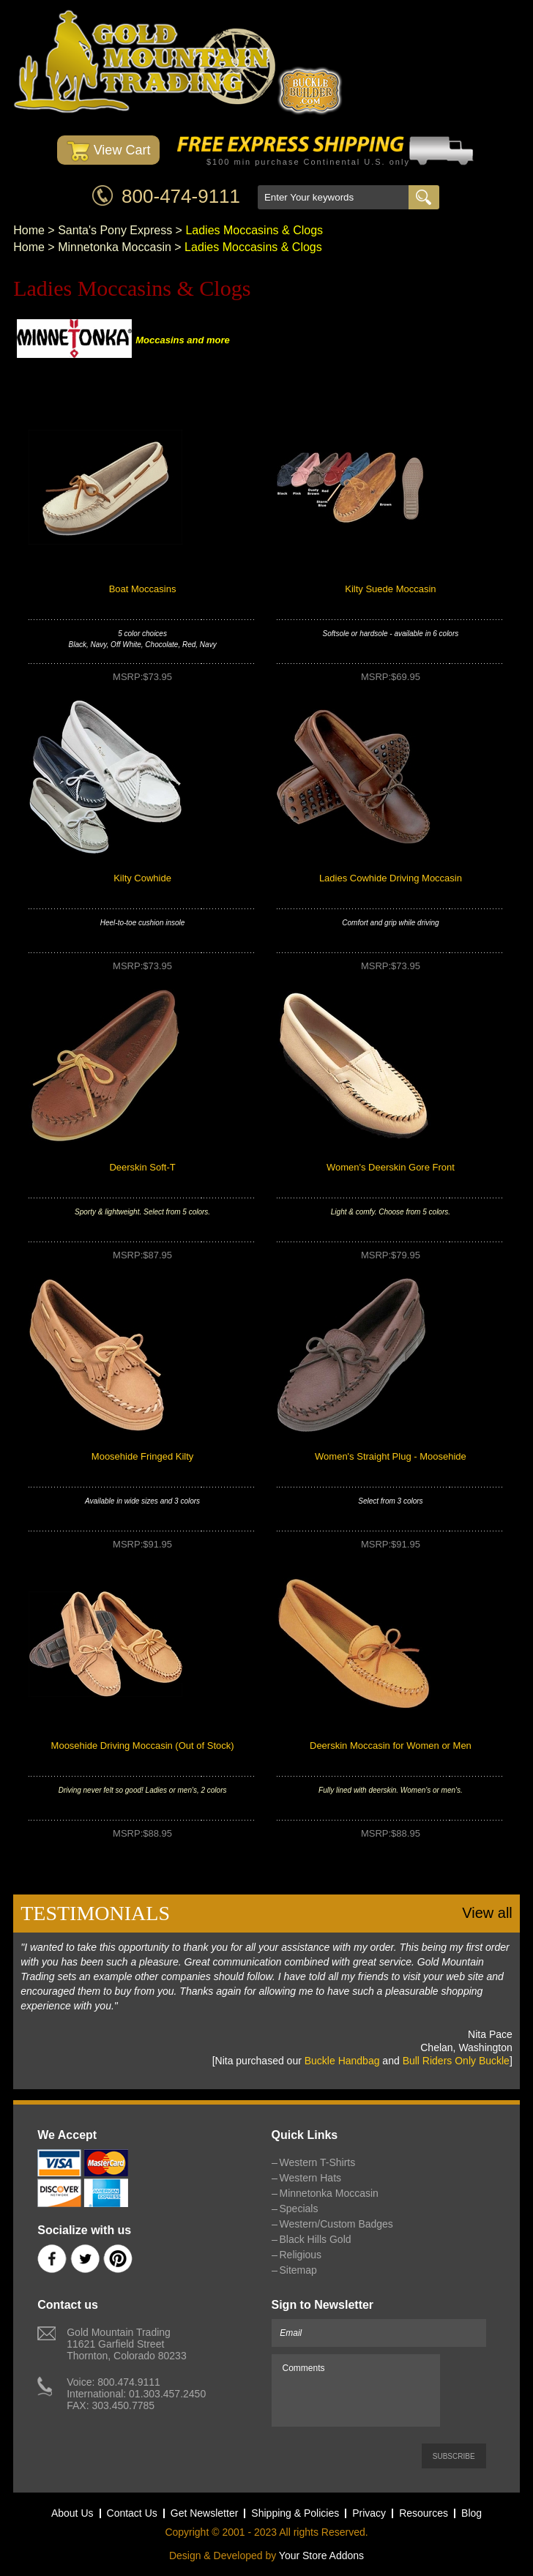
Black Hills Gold (315, 2239)
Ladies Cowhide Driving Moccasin (390, 878)
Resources (423, 2513)
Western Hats (311, 2178)
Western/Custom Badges (336, 2224)
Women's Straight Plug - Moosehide (390, 1456)
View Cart (109, 151)
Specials (299, 2208)
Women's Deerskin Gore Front (391, 1167)
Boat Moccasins (142, 588)
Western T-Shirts (318, 2162)
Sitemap (298, 2270)
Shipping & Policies (295, 2513)
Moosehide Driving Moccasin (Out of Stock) (142, 1745)
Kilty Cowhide (142, 878)
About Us (72, 2513)
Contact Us (132, 2513)
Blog (471, 2513)
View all (487, 1913)
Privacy (369, 2513)
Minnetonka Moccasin (114, 247)
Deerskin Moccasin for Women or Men (390, 1745)
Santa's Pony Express (115, 230)
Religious (301, 2254)
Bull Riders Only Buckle (456, 2061)
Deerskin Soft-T (142, 1167)
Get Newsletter (205, 2513)
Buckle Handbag (342, 2061)
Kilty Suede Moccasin (390, 588)
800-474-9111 (181, 196)
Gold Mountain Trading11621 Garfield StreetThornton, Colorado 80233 (126, 2344)
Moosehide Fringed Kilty (142, 1456)
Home (29, 230)
